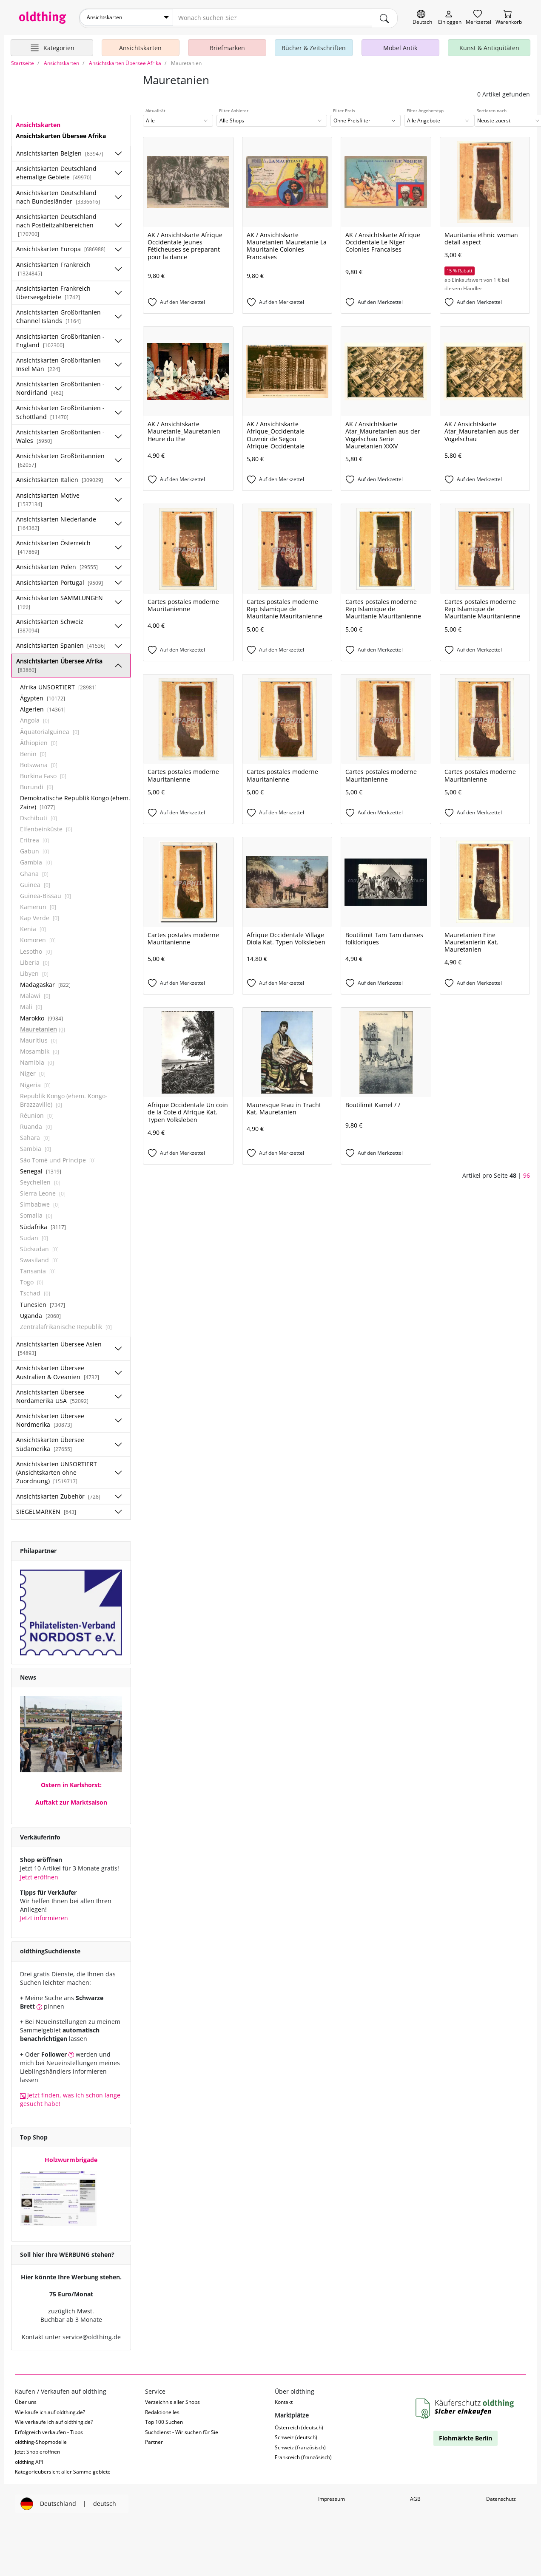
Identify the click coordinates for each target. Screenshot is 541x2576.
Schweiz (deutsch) (296, 2435)
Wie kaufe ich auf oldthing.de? (50, 2410)
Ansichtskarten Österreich (53, 545)
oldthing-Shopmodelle (41, 2440)
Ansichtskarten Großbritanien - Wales (60, 434)
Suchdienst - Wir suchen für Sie (181, 2430)
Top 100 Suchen (164, 2420)
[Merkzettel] (478, 18)
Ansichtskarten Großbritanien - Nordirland (60, 386)
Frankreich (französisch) (303, 2455)
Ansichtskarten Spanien (60, 644)
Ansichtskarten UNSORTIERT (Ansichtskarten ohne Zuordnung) (56, 1470)
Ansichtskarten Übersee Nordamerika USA (52, 1394)
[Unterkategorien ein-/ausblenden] (118, 151)
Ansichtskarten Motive (48, 497)
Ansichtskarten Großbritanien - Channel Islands (60, 314)
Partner (154, 2440)
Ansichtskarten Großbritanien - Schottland (60, 410)
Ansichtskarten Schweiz (49, 624)
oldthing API (29, 2460)
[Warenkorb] (508, 18)
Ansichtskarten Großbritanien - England (60, 338)
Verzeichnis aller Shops (172, 2400)
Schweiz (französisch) (300, 2445)
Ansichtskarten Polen (57, 565)
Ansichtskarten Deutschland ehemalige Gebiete (56, 171)
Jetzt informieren (44, 1916)
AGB (415, 2496)
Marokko (41, 1016)
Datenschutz (501, 2496)
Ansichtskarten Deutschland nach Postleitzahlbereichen (56, 223)
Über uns (26, 2400)
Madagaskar (45, 983)
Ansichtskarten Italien (59, 478)
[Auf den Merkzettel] (188, 300)
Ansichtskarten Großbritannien (60, 458)
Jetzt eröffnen (39, 1875)
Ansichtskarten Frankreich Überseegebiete (53, 290)
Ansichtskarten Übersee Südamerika (50, 1442)
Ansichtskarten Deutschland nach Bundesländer (58, 195)
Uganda (40, 1313)
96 (526, 1174)
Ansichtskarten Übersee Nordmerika (50, 1418)
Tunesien (42, 1302)
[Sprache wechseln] (422, 18)
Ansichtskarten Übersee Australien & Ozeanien (57, 1370)
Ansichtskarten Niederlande (56, 521)
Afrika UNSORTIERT (58, 685)
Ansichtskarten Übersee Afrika (59, 663)
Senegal (40, 1169)
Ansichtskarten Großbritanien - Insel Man (60, 362)
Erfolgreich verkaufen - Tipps (49, 2430)
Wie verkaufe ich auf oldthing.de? (54, 2420)
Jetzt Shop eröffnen (37, 2450)
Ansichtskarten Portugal (59, 580)
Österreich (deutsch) (299, 2425)
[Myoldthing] (449, 18)
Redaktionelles (162, 2410)
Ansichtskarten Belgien (59, 151)
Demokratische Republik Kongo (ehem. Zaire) (75, 800)
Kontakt (284, 2400)
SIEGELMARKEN (46, 1510)
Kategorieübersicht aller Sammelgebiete (63, 2470)
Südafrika (43, 1225)
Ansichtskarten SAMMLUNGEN (59, 600)
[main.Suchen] (384, 17)
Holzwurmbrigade (71, 2158)
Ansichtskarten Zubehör (58, 1495)
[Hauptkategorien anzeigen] (52, 45)
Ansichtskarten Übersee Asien (59, 1346)
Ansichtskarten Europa (60, 247)
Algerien (42, 707)
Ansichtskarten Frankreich (53, 266)
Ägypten (42, 696)
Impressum (331, 2496)
